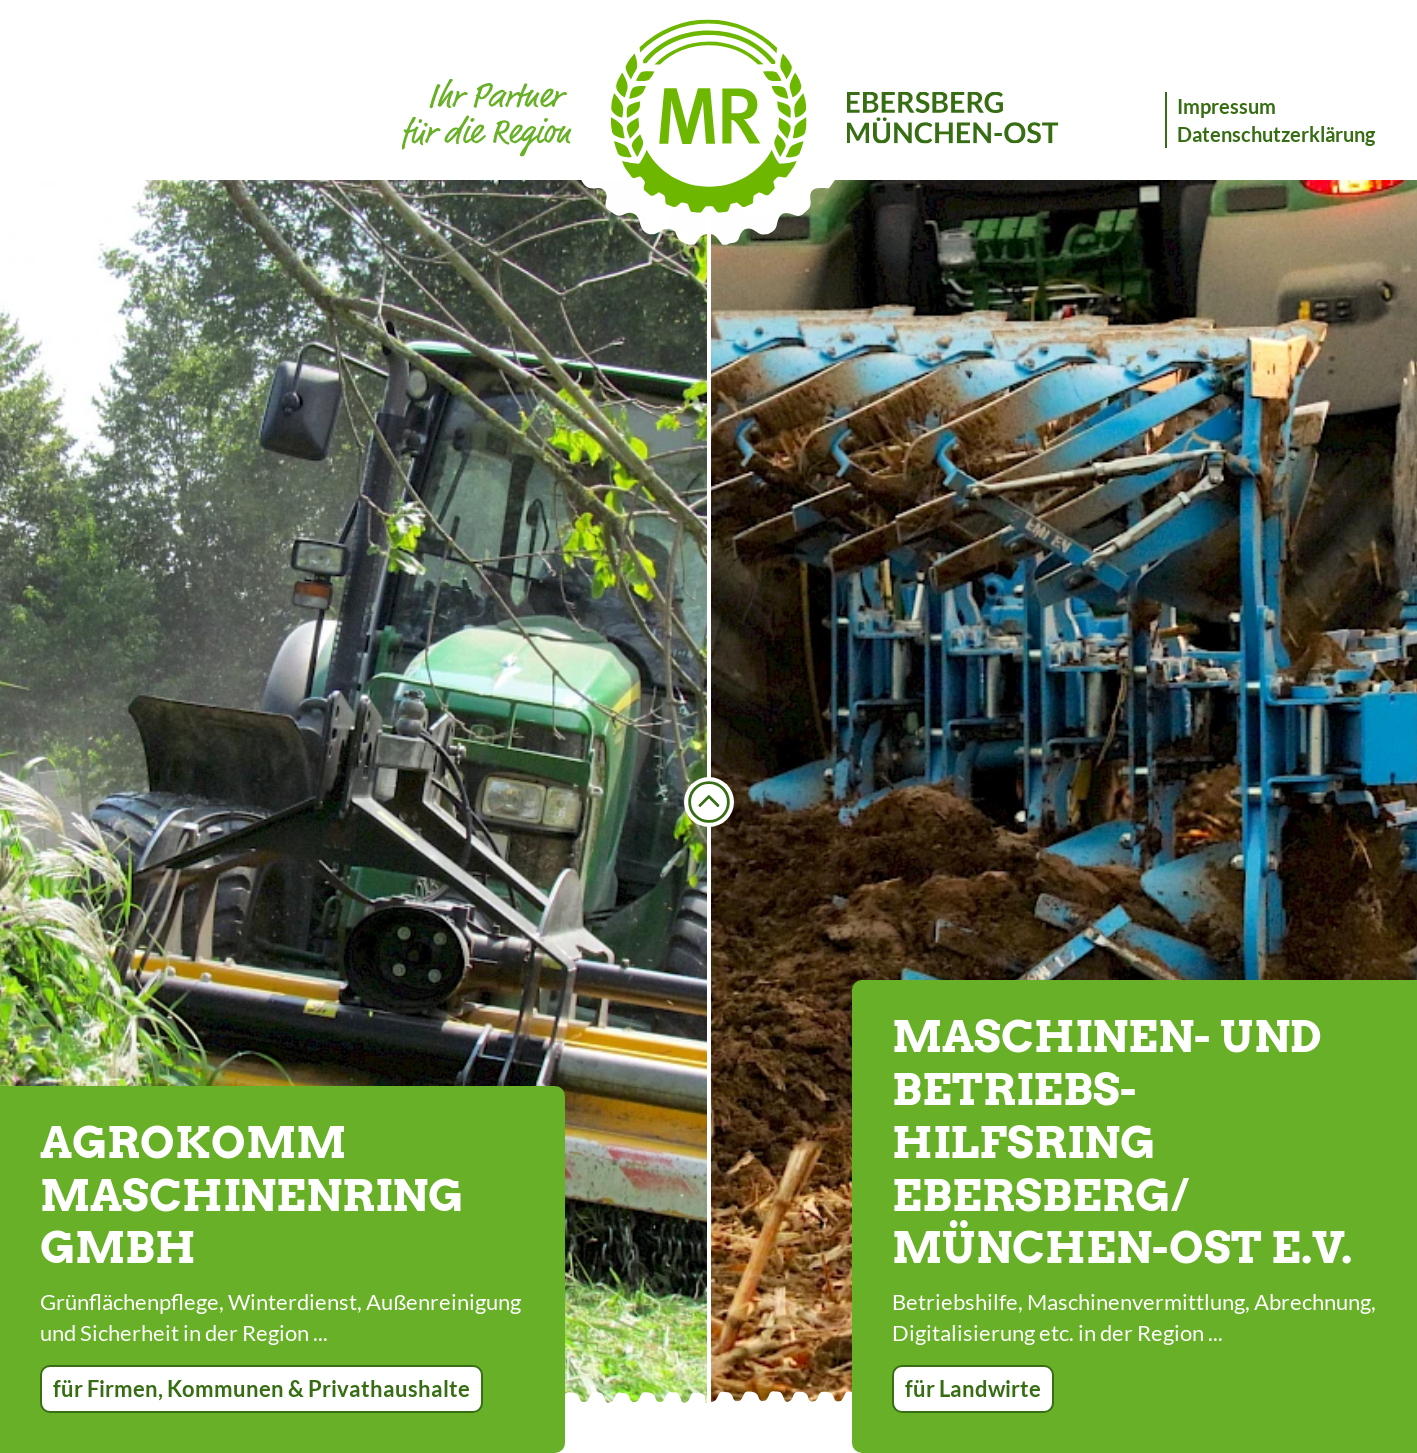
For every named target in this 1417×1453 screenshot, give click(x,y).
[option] (353, 791)
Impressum (1226, 106)
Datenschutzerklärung (1276, 134)
